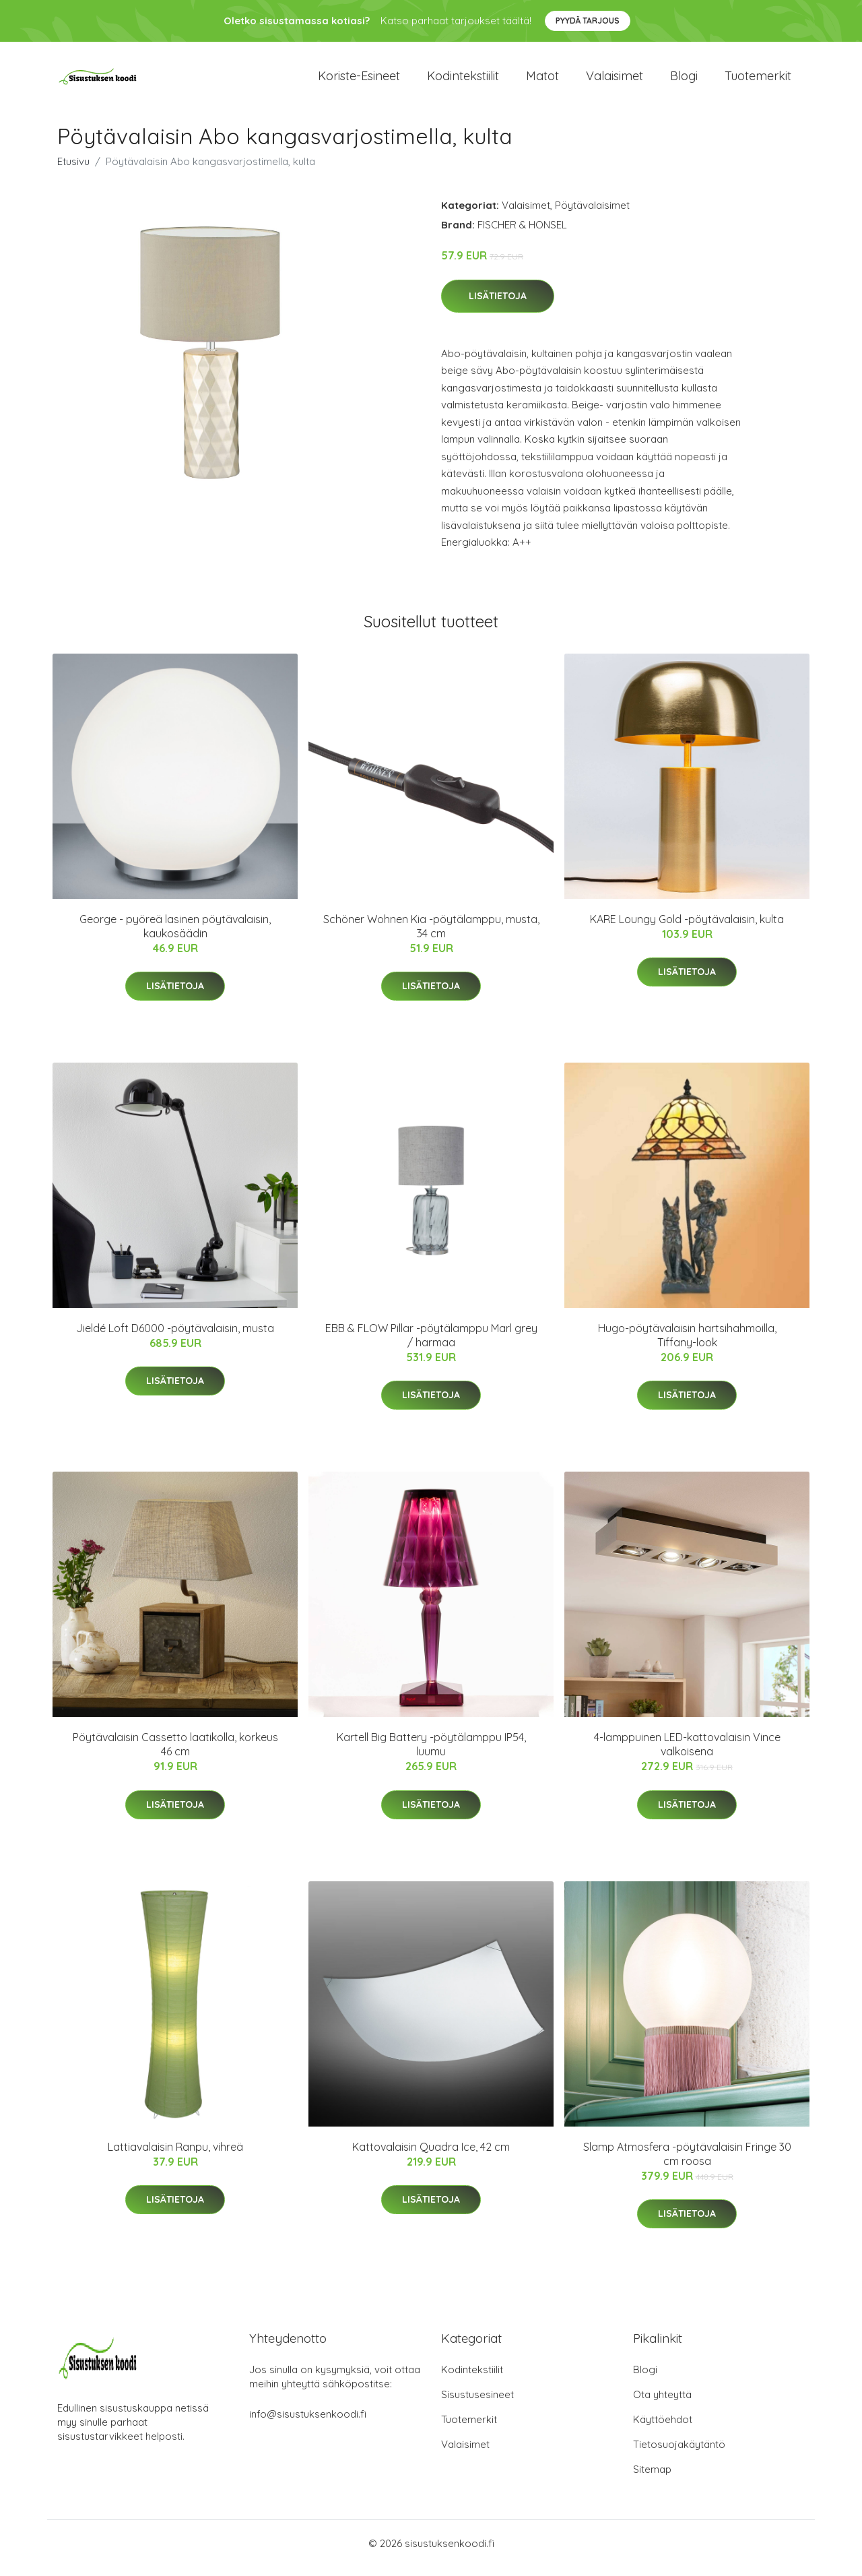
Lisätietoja (498, 305)
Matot (542, 80)
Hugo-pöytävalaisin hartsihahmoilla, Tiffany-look (687, 1344)
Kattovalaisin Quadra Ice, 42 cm (431, 2156)
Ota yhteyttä (662, 2403)
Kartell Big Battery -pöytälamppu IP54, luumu (431, 1753)
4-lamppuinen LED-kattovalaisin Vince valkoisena (687, 1753)
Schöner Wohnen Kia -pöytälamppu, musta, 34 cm (431, 935)
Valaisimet (614, 80)
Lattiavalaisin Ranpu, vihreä (175, 2156)
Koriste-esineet (359, 80)
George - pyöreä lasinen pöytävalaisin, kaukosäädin (175, 935)
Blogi (684, 80)
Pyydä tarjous (588, 20)
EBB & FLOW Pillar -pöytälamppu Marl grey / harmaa (431, 1344)
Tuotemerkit (758, 80)
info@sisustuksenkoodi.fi (307, 2423)
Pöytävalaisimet (592, 214)
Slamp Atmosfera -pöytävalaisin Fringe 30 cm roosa (687, 2163)
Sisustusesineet (477, 2403)
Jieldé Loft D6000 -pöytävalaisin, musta (175, 1337)
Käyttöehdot (662, 2428)
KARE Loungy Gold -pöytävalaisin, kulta (687, 928)
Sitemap (652, 2478)
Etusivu (73, 170)
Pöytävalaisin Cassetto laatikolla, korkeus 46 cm (175, 1753)
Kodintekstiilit (463, 80)
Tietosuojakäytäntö (679, 2453)
